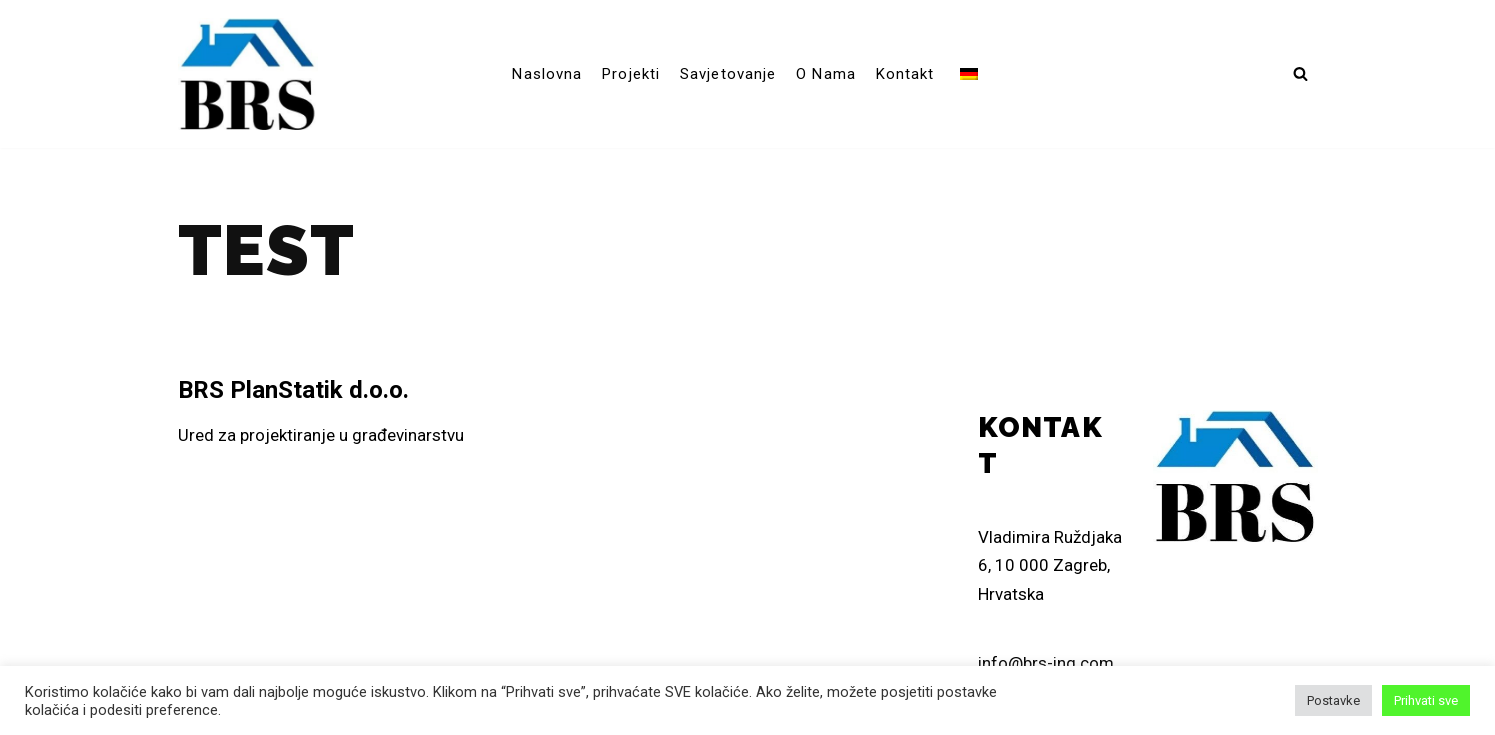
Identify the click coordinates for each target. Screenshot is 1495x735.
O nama (826, 74)
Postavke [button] (1333, 700)
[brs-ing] (248, 74)
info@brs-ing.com (1046, 663)
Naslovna (547, 74)
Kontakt (905, 74)
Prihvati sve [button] (1426, 700)
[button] (1300, 73)
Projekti (631, 74)
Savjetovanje (728, 74)
